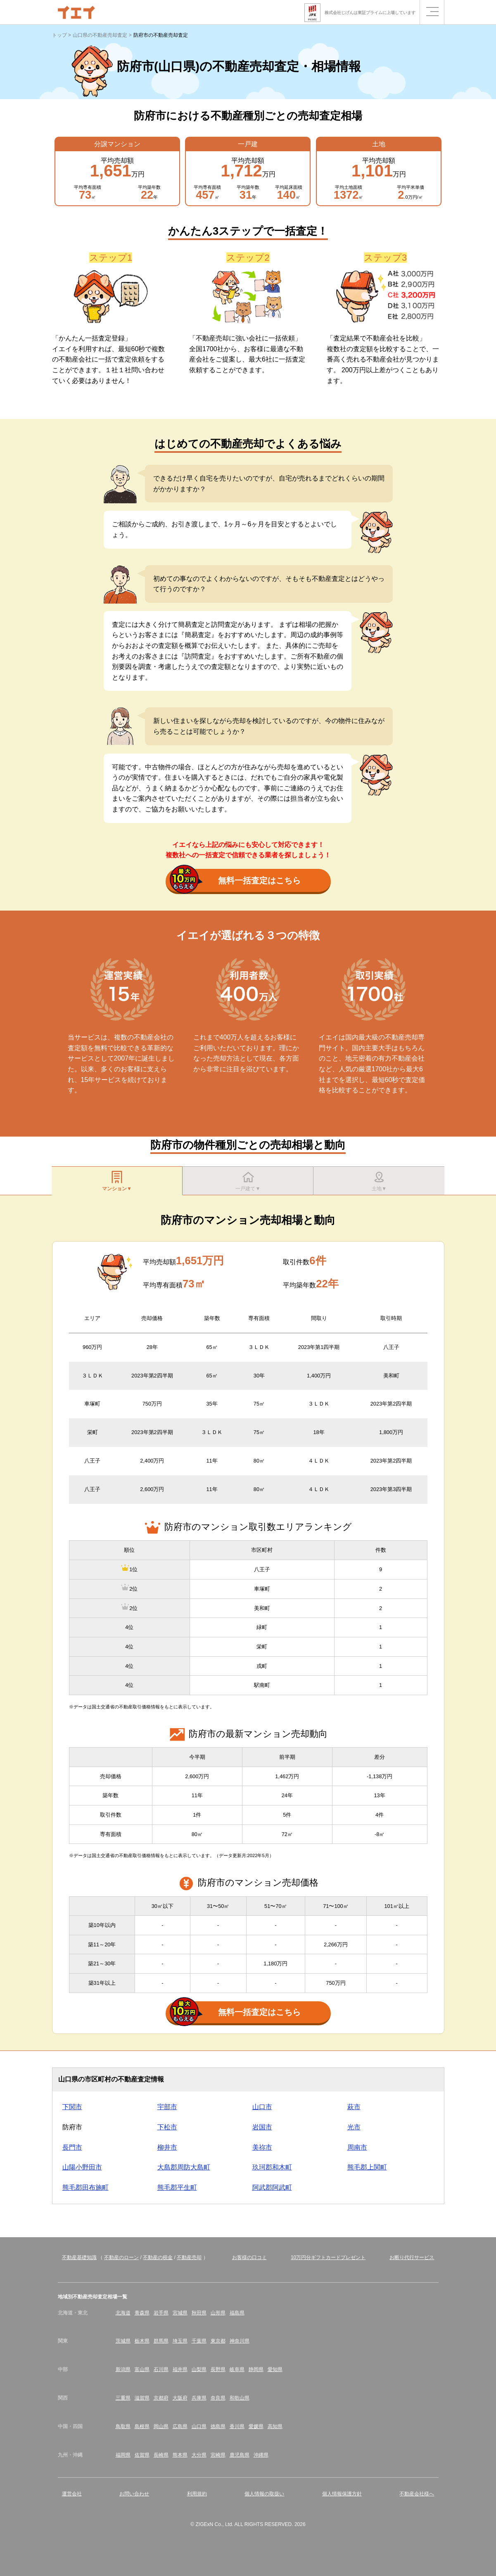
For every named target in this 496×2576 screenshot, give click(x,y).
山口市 (262, 2111)
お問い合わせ (134, 2498)
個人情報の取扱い (264, 2498)
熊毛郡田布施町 (85, 2191)
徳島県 (218, 2430)
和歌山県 (239, 2402)
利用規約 (197, 2498)
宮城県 (180, 2316)
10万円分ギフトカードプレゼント (328, 2261)
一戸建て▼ (248, 1182)
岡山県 (161, 2430)
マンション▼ (117, 1182)
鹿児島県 (239, 2459)
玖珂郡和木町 (272, 2171)
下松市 (167, 2130)
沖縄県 (261, 2459)
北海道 (123, 2316)
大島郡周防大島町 (183, 2171)
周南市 (357, 2151)
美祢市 (262, 2151)
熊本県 (180, 2459)
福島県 (237, 2316)
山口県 (199, 2430)
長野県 (218, 2373)
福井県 (180, 2373)
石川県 (161, 2373)
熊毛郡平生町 (177, 2191)
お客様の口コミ (249, 2261)
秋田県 (199, 2316)
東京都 (218, 2345)
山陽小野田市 (82, 2171)
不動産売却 (189, 2261)
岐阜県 (237, 2373)
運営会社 (72, 2498)
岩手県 (161, 2316)
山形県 (218, 2316)
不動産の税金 (158, 2261)
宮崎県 (218, 2459)
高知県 (275, 2430)
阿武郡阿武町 (272, 2191)
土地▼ (379, 1182)
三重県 (123, 2402)
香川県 (237, 2430)
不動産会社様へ (416, 2498)
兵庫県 (199, 2402)
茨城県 (123, 2345)
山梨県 (199, 2373)
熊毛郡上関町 (367, 2171)
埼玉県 (180, 2345)
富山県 (142, 2373)
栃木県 (142, 2345)
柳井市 (167, 2151)
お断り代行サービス (411, 2261)
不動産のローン (121, 2261)
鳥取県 (123, 2430)
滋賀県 (142, 2402)
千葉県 (199, 2345)
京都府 (161, 2402)
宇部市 (167, 2111)
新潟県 (123, 2373)
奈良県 (218, 2402)
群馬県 (161, 2345)
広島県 (180, 2430)
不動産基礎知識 (79, 2261)
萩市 (354, 2111)
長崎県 (161, 2459)
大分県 (199, 2459)
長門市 (72, 2151)
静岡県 (256, 2373)
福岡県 (123, 2459)
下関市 (72, 2111)
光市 (354, 2130)
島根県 (142, 2430)
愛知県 (275, 2373)
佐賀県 (142, 2459)
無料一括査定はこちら (235, 881)
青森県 (142, 2316)
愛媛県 (256, 2430)
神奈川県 (239, 2345)
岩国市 (262, 2130)
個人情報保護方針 (342, 2498)
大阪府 (180, 2402)
